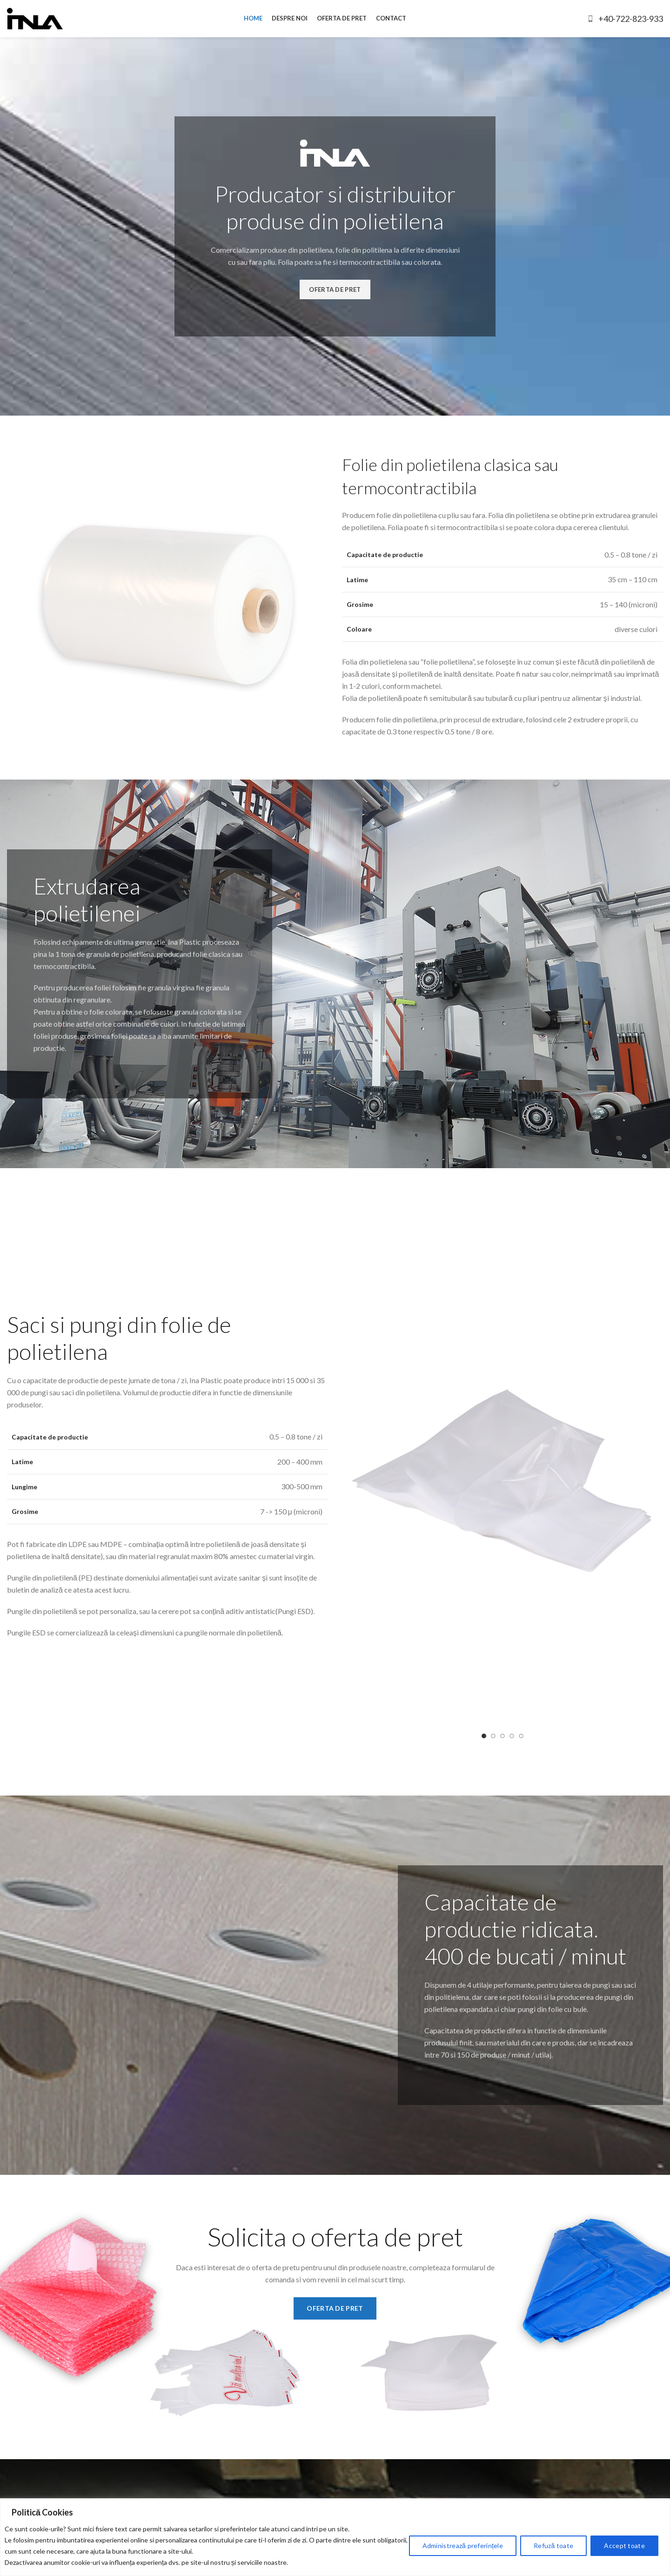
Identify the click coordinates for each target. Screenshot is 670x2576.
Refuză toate (553, 2545)
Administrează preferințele (462, 2545)
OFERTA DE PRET (335, 289)
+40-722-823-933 (625, 18)
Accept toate (624, 2545)
